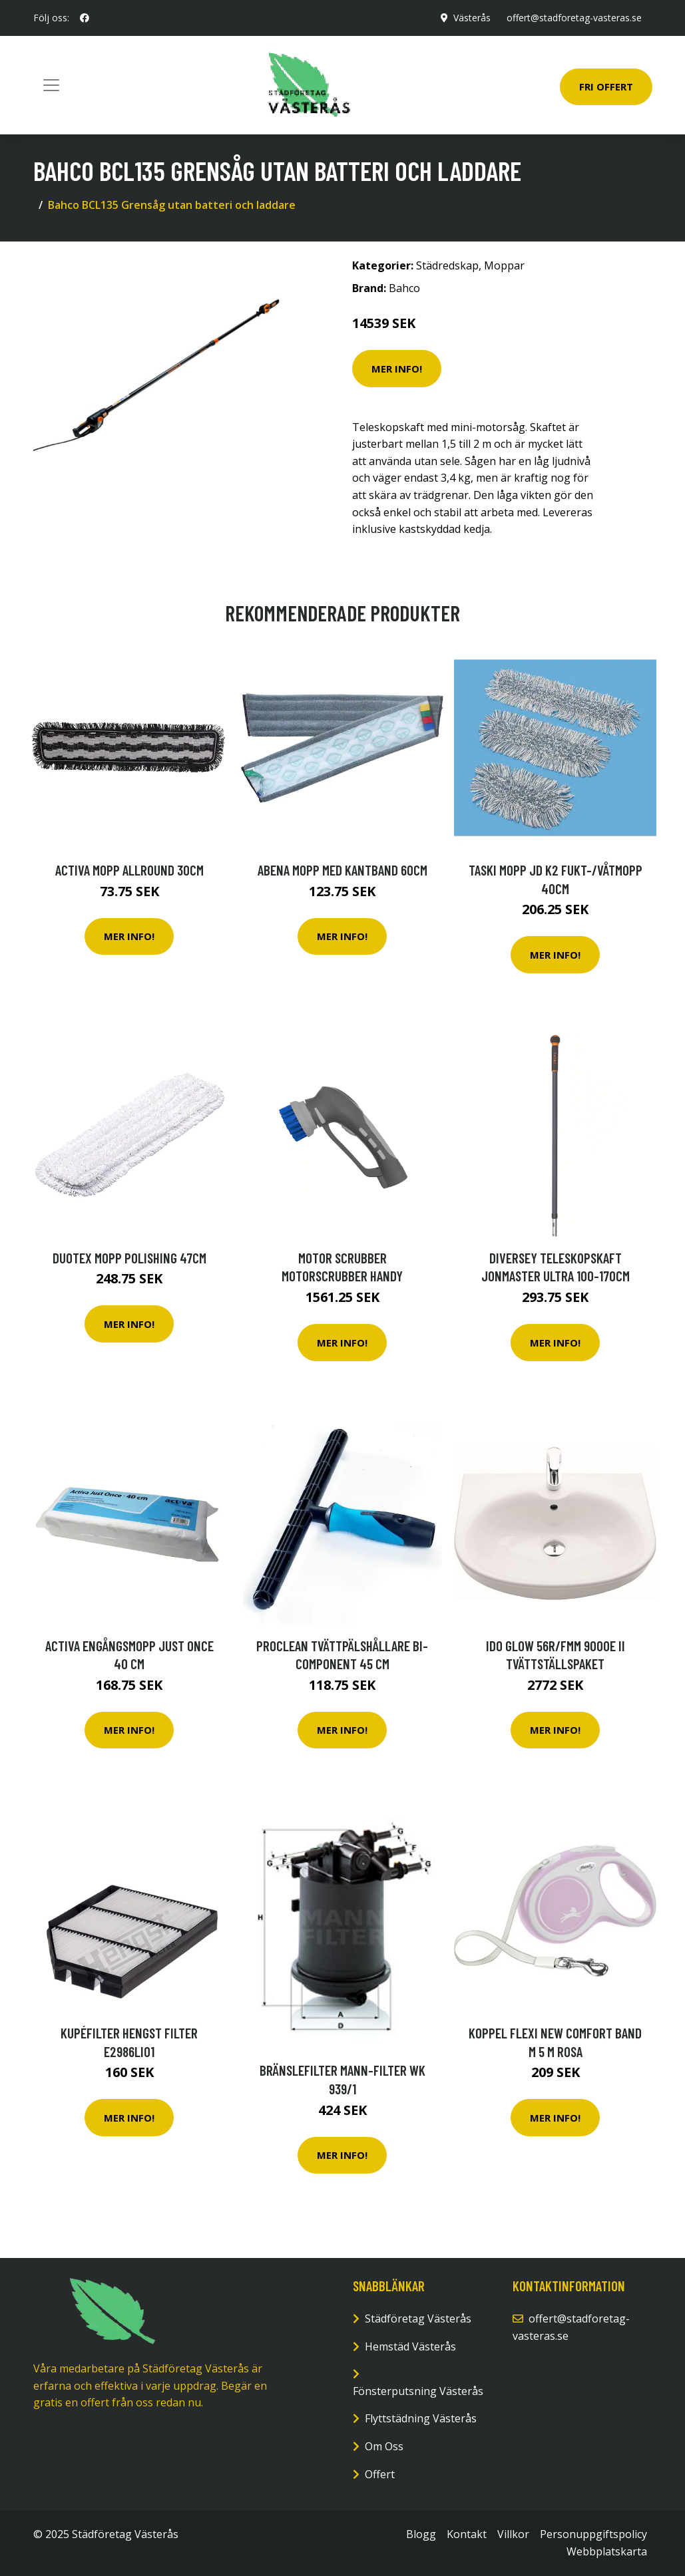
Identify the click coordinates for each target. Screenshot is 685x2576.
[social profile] (85, 18)
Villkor (513, 2534)
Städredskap (447, 265)
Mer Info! (396, 368)
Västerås (472, 17)
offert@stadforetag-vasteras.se (574, 17)
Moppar (504, 265)
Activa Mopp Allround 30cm (129, 870)
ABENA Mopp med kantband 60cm (342, 870)
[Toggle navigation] (51, 85)
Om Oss (384, 2446)
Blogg (421, 2534)
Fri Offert (606, 86)
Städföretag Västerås (418, 2318)
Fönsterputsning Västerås (418, 2391)
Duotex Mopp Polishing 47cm (129, 1257)
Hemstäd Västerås (410, 2346)
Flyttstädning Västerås (421, 2418)
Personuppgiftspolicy (593, 2534)
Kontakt (467, 2534)
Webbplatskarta (607, 2551)
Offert (380, 2474)
